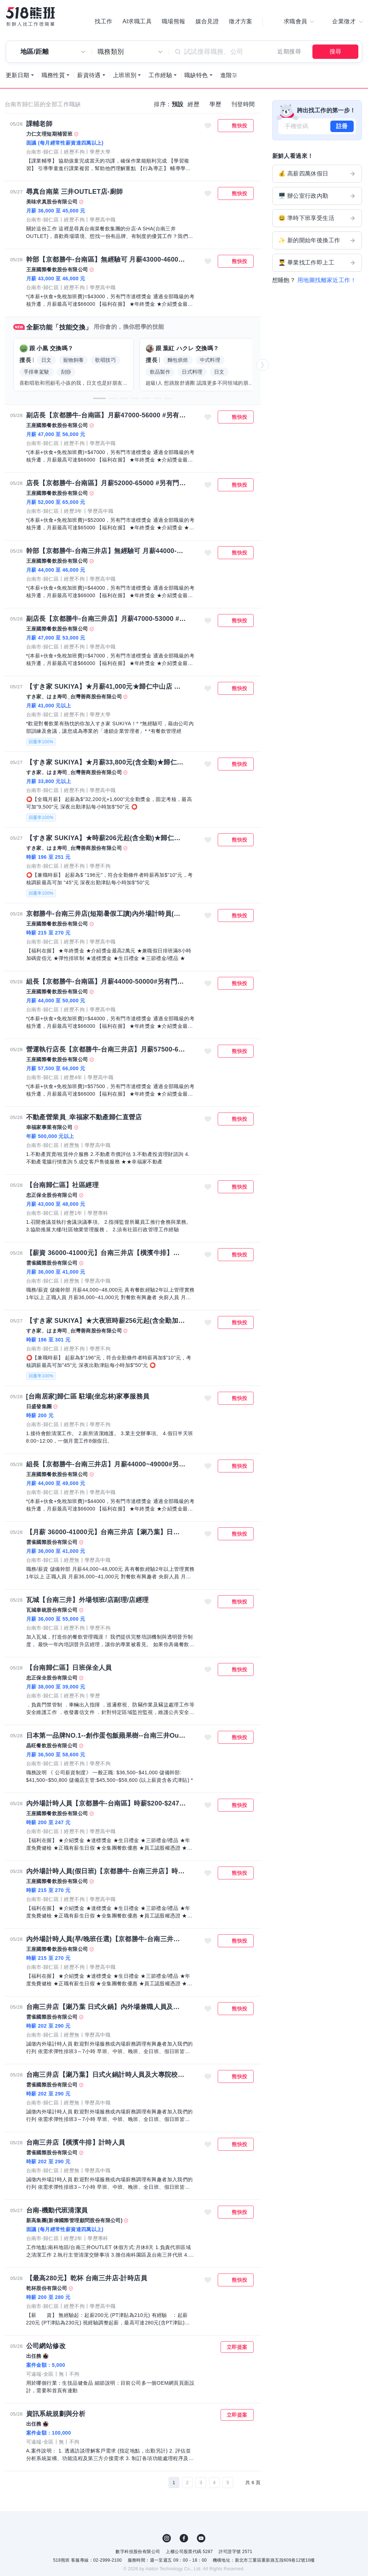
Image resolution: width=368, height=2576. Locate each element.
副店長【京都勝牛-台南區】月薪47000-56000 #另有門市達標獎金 (106, 415)
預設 (178, 104)
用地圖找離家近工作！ (326, 280)
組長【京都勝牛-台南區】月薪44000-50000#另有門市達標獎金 (106, 981)
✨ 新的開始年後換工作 (317, 240)
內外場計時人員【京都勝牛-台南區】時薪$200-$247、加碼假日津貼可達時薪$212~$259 (106, 1803)
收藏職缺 (207, 125)
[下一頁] (239, 2482)
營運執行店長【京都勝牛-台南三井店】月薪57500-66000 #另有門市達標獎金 (106, 1049)
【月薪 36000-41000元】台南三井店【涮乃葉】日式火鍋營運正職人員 (106, 1532)
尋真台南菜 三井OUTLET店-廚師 (74, 191)
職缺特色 (196, 75)
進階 (226, 75)
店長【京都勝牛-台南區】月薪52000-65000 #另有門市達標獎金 (106, 483)
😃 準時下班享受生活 (317, 218)
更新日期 (17, 75)
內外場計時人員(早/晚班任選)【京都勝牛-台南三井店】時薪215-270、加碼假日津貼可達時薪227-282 (106, 1939)
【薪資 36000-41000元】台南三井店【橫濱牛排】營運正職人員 (106, 1252)
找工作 (103, 21)
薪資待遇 (89, 75)
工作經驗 (160, 75)
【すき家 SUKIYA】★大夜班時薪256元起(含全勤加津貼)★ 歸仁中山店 (106, 1320)
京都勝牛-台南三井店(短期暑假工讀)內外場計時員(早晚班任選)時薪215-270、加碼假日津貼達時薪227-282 (106, 913)
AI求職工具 (137, 21)
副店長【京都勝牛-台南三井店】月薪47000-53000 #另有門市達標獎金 (106, 618)
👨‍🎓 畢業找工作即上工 (317, 262)
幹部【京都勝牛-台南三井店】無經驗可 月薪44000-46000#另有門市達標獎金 (106, 550)
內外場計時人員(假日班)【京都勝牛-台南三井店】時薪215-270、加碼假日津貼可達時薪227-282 (106, 1871)
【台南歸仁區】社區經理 (62, 1185)
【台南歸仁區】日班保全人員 (69, 1667)
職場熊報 (173, 21)
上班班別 (125, 75)
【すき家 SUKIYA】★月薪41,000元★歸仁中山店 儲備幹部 (106, 686)
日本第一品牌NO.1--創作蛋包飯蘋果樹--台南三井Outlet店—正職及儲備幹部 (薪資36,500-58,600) (106, 1735)
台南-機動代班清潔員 (57, 2210)
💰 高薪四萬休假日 (317, 173)
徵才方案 (241, 21)
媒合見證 (207, 21)
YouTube (201, 2538)
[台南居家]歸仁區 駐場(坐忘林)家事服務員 (88, 1396)
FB (184, 2538)
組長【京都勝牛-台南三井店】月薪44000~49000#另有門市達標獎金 (106, 1464)
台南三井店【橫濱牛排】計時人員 (75, 2142)
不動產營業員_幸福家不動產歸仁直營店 (84, 1117)
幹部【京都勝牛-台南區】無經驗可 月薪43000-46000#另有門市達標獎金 (106, 259)
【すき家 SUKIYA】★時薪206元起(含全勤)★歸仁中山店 (106, 838)
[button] (99, 398)
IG (166, 2538)
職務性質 (53, 75)
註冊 (342, 126)
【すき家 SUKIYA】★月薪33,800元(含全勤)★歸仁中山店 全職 (106, 762)
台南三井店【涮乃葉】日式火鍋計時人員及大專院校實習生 (106, 2074)
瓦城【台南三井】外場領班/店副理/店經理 (87, 1599)
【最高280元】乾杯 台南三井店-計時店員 (86, 2278)
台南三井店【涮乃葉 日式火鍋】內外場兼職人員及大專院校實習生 (106, 2006)
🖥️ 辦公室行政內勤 (317, 196)
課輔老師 (39, 123)
